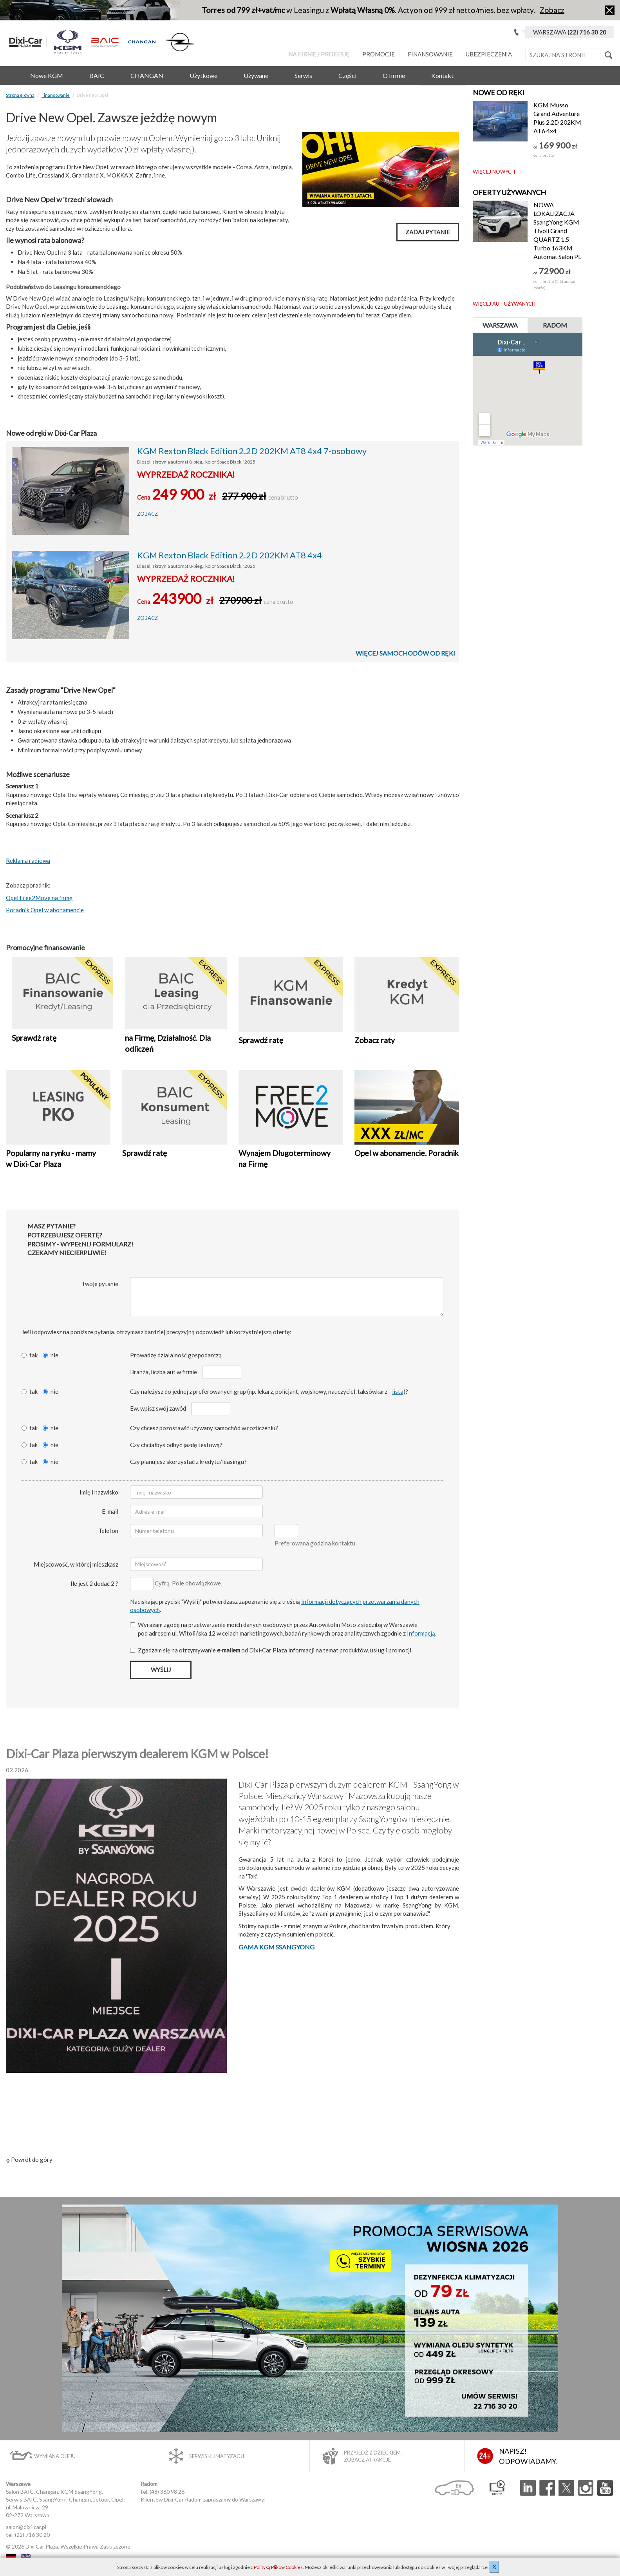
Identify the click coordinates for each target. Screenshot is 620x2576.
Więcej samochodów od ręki (405, 653)
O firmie (394, 75)
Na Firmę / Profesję (318, 54)
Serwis (303, 75)
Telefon (108, 1530)
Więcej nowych (494, 171)
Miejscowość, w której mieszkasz (76, 1564)
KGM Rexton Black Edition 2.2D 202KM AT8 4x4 (229, 555)
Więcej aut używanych (504, 304)
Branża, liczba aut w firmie (163, 1371)
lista (397, 1391)
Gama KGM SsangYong (277, 1947)
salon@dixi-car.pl (26, 2526)
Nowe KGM (46, 75)
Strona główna (20, 95)
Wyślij (161, 1669)
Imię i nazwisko (99, 1492)
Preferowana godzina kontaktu (315, 1543)
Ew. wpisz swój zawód (158, 1408)
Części (347, 75)
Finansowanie (430, 54)
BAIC (96, 75)
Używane (256, 75)
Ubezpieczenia (489, 54)
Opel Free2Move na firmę (39, 897)
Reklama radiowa (28, 860)
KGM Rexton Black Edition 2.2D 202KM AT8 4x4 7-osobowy (252, 451)
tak (30, 1355)
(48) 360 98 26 (167, 2491)
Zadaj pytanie (427, 231)
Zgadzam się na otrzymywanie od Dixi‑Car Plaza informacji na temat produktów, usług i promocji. (271, 1650)
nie (50, 1355)
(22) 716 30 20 (32, 2534)
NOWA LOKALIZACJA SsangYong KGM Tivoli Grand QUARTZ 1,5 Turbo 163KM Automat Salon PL (557, 230)
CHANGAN (146, 75)
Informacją (421, 1633)
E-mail (110, 1511)
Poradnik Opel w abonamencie (45, 909)
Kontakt (442, 75)
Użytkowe (203, 75)
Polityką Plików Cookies (278, 2567)
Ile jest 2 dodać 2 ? (94, 1583)
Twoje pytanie (99, 1283)
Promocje (378, 54)
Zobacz (552, 9)
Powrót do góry (29, 2159)
